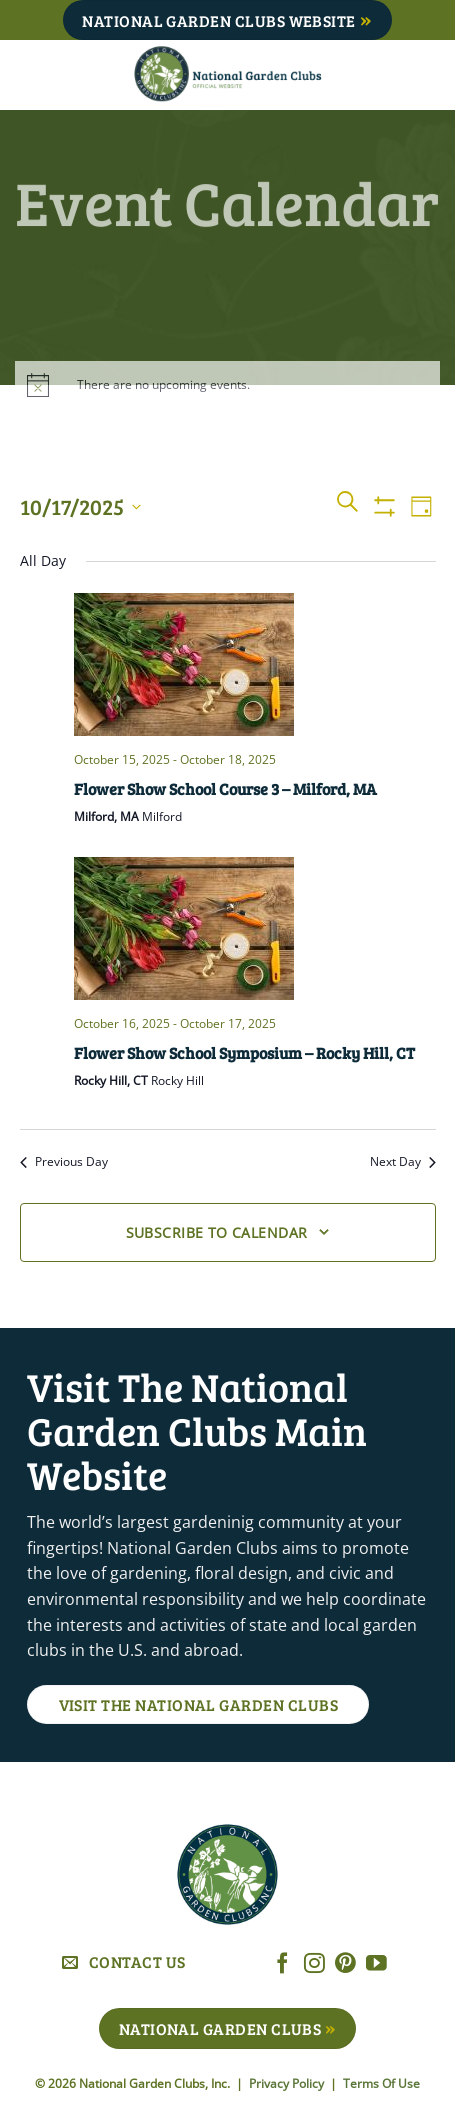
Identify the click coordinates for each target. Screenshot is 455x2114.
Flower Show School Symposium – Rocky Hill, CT (244, 1052)
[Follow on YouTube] (376, 1964)
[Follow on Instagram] (314, 1964)
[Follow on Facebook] (282, 1964)
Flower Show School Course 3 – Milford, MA (225, 788)
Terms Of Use (381, 2083)
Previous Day (64, 1162)
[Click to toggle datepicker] (80, 506)
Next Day (403, 1162)
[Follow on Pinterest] (345, 1964)
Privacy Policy (288, 2083)
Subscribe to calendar (217, 1232)
